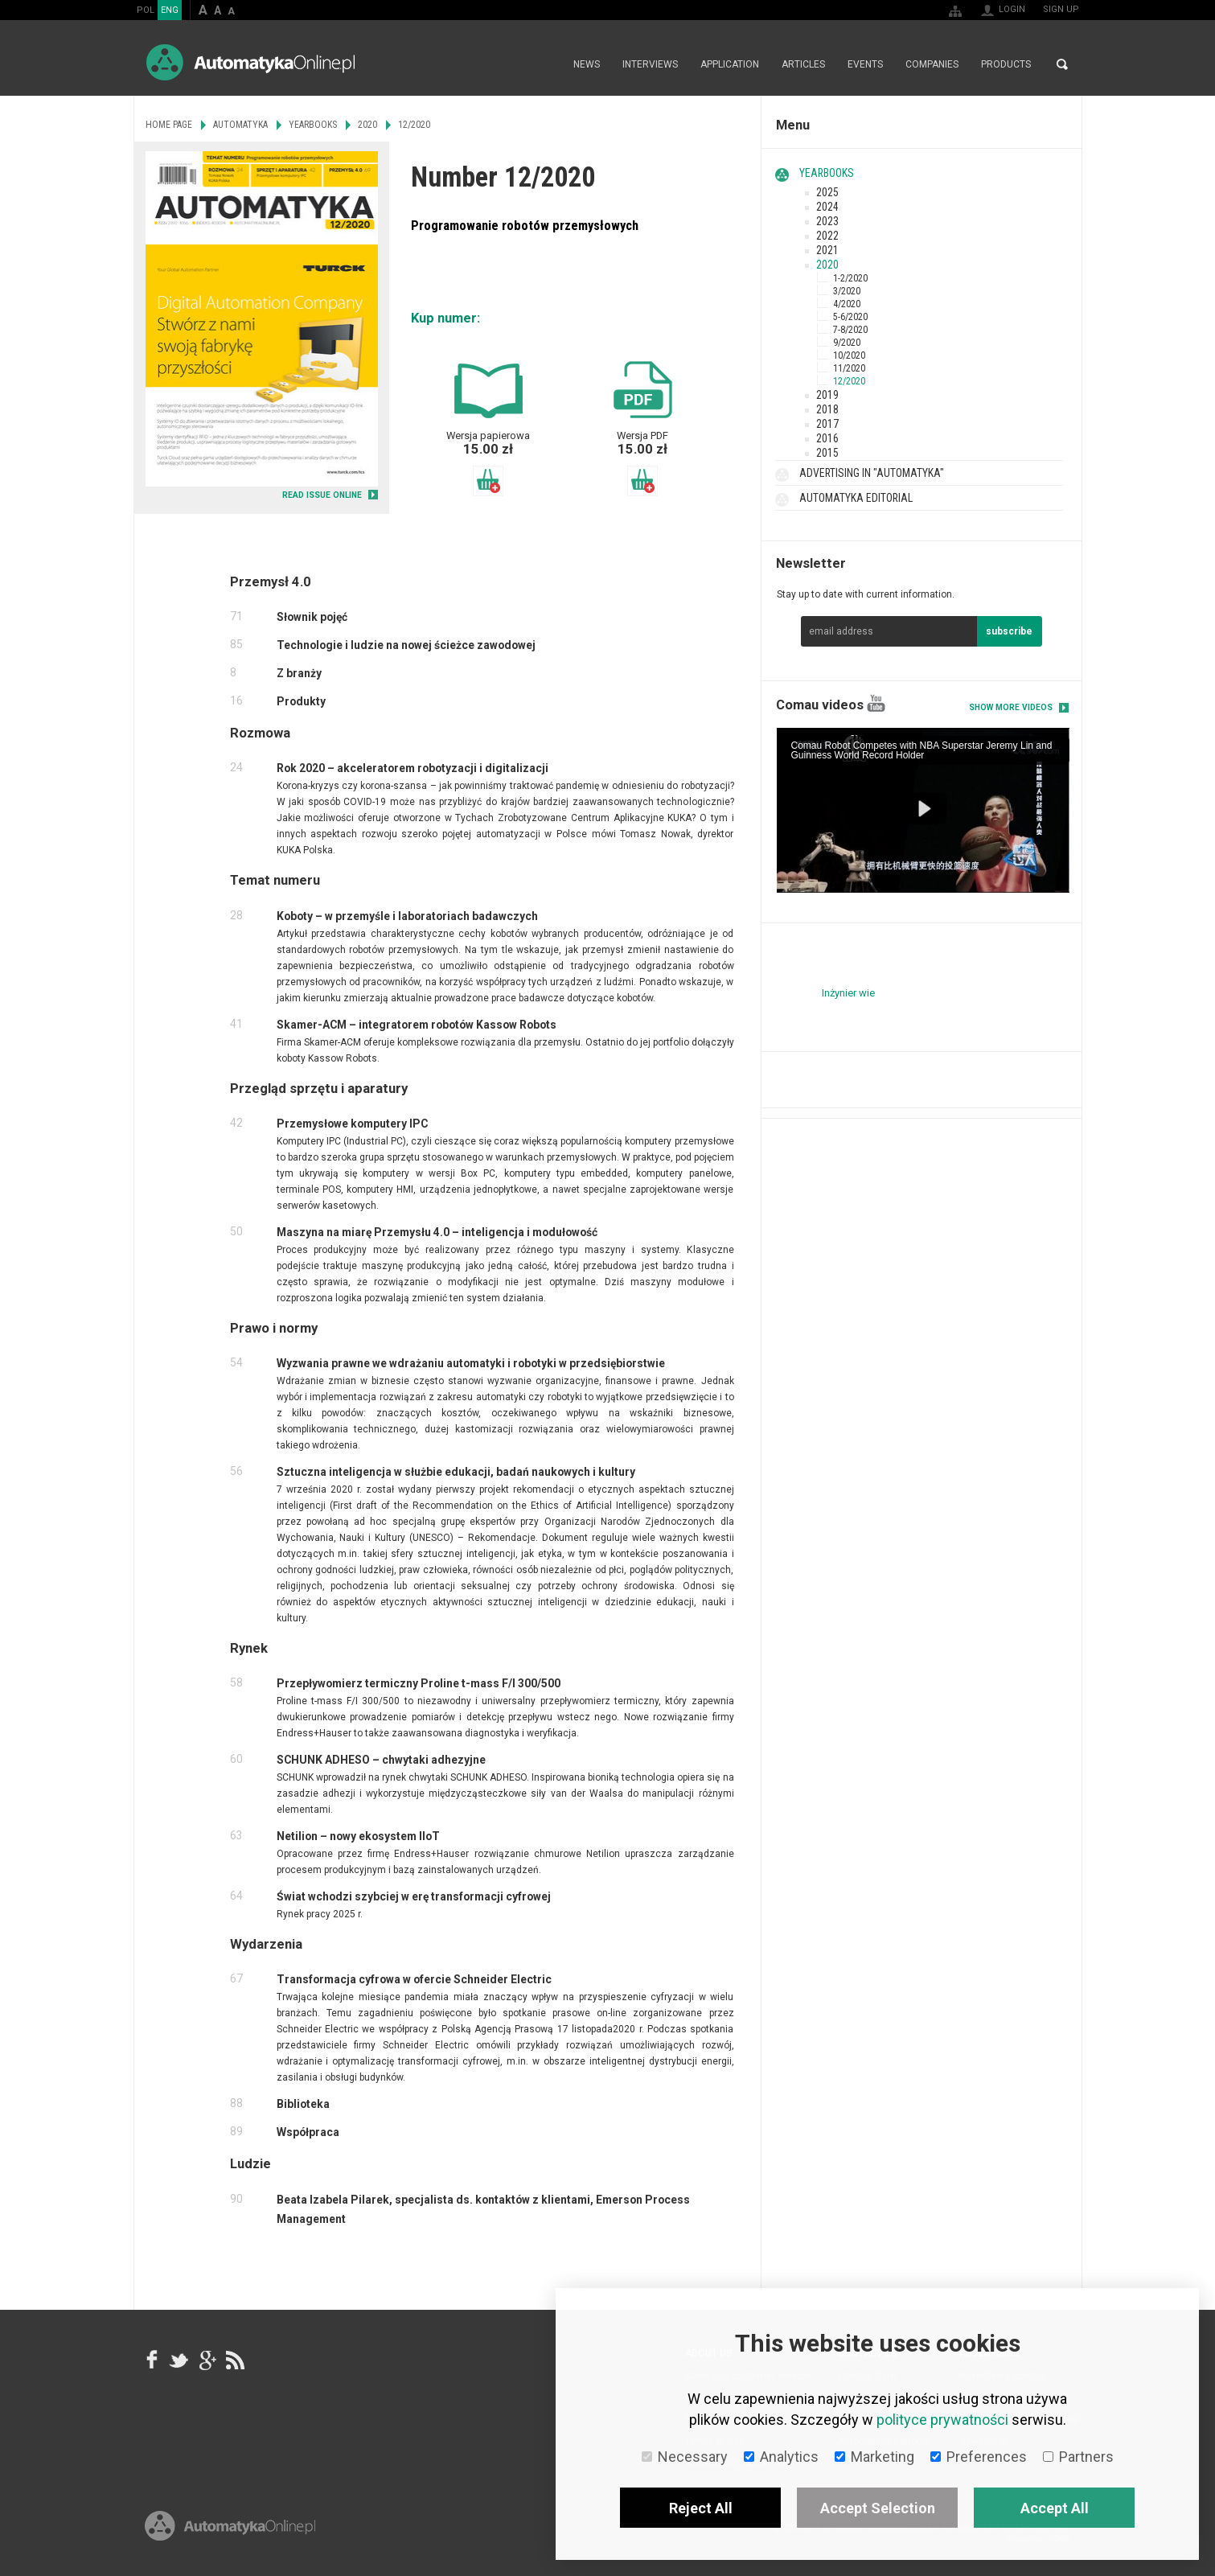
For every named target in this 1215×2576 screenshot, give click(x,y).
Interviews (650, 64)
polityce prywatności (942, 2419)
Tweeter (179, 2360)
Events (865, 64)
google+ (207, 2360)
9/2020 (846, 342)
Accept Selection (877, 2508)
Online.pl (230, 2526)
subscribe (1009, 631)
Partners (1078, 2456)
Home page (544, 64)
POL (145, 10)
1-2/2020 (850, 278)
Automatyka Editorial (856, 497)
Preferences (978, 2456)
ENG (170, 10)
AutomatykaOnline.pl (250, 62)
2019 (827, 394)
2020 (827, 264)
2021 (827, 250)
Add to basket (488, 481)
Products (1006, 64)
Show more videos (1011, 707)
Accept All (1054, 2508)
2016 (827, 438)
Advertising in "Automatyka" (871, 472)
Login (1012, 9)
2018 (827, 409)
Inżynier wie (848, 993)
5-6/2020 (850, 317)
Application (729, 64)
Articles (803, 64)
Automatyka (240, 124)
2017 (827, 423)
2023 (827, 221)
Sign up (1061, 9)
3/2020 (846, 291)
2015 (827, 452)
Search (1062, 64)
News (586, 64)
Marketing (874, 2456)
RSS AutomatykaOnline (234, 2360)
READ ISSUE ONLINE (322, 495)
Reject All (701, 2508)
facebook (152, 2360)
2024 (827, 206)
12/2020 (849, 381)
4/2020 (846, 304)
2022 (827, 235)
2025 (827, 192)
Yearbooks (826, 172)
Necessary (685, 2456)
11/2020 (849, 368)
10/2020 (849, 355)
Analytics (781, 2456)
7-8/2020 (850, 329)
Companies (931, 64)
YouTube (876, 703)
